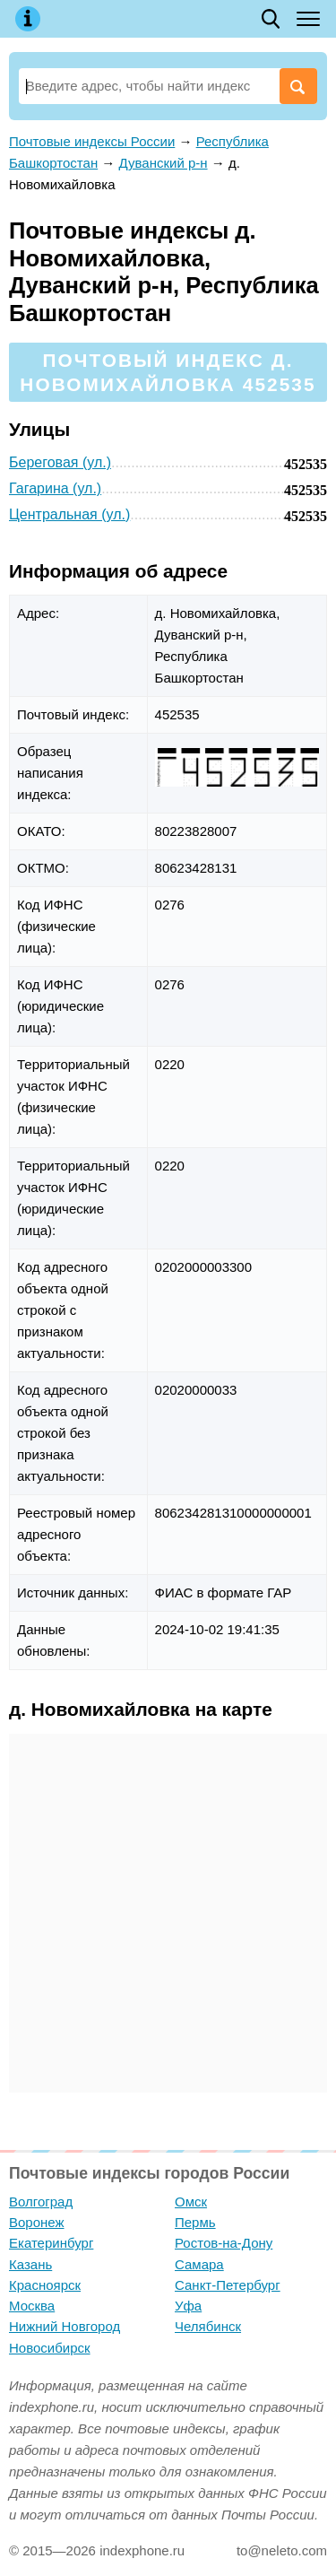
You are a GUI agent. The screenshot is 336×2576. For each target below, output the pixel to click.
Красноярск (45, 2285)
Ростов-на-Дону (223, 2242)
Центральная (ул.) (69, 514)
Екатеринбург (51, 2242)
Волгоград (41, 2201)
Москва (32, 2305)
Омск (191, 2201)
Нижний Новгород (64, 2326)
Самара (199, 2264)
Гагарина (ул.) (55, 488)
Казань (30, 2264)
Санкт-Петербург (227, 2285)
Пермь (195, 2222)
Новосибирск (49, 2347)
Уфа (188, 2305)
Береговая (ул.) (60, 462)
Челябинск (208, 2326)
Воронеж (37, 2222)
